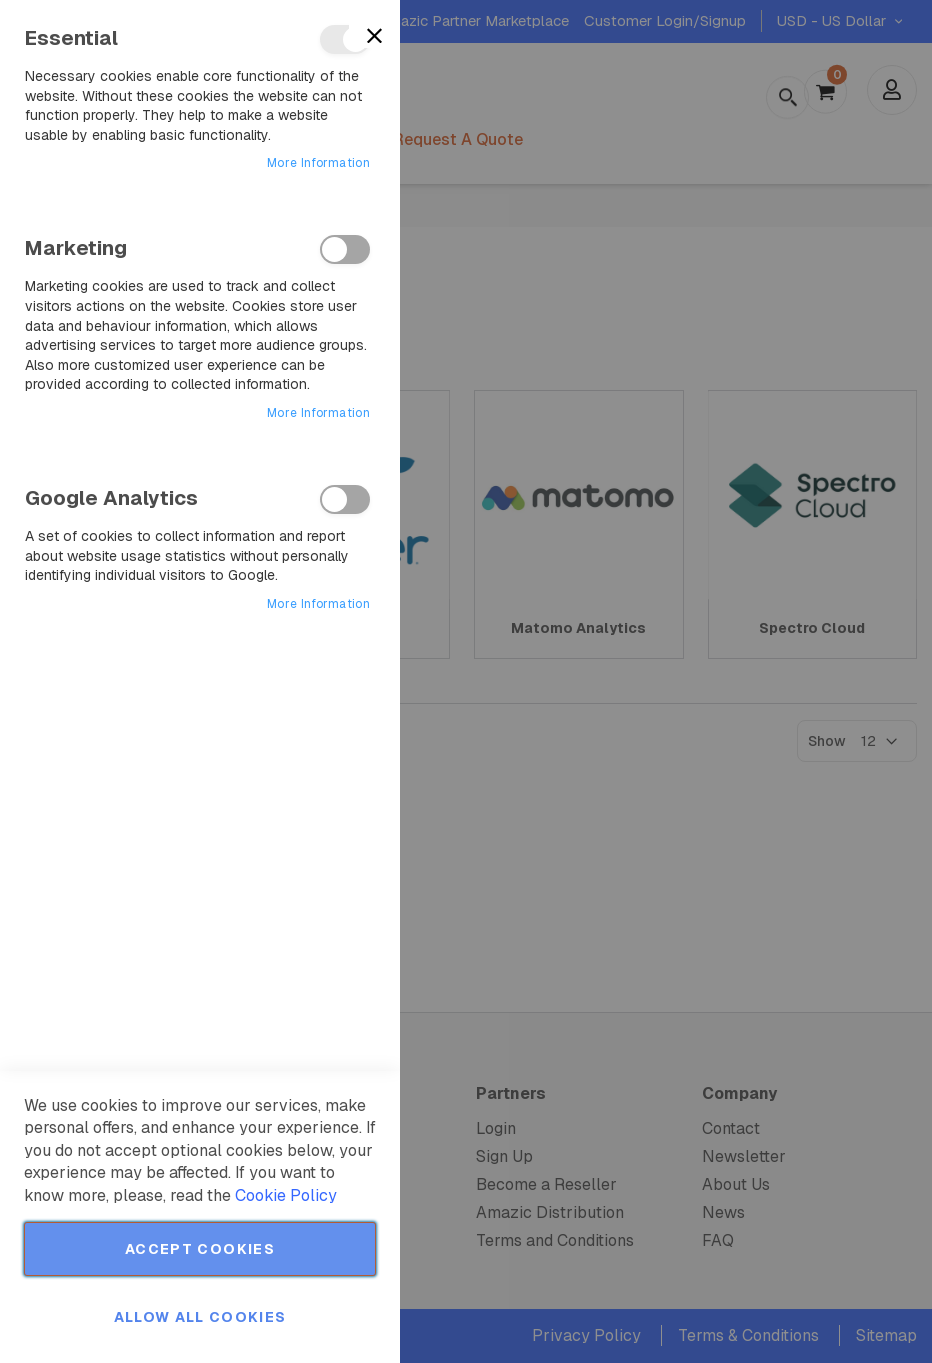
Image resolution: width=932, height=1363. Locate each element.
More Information (318, 163)
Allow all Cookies (200, 1317)
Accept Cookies (200, 1249)
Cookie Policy (286, 1195)
